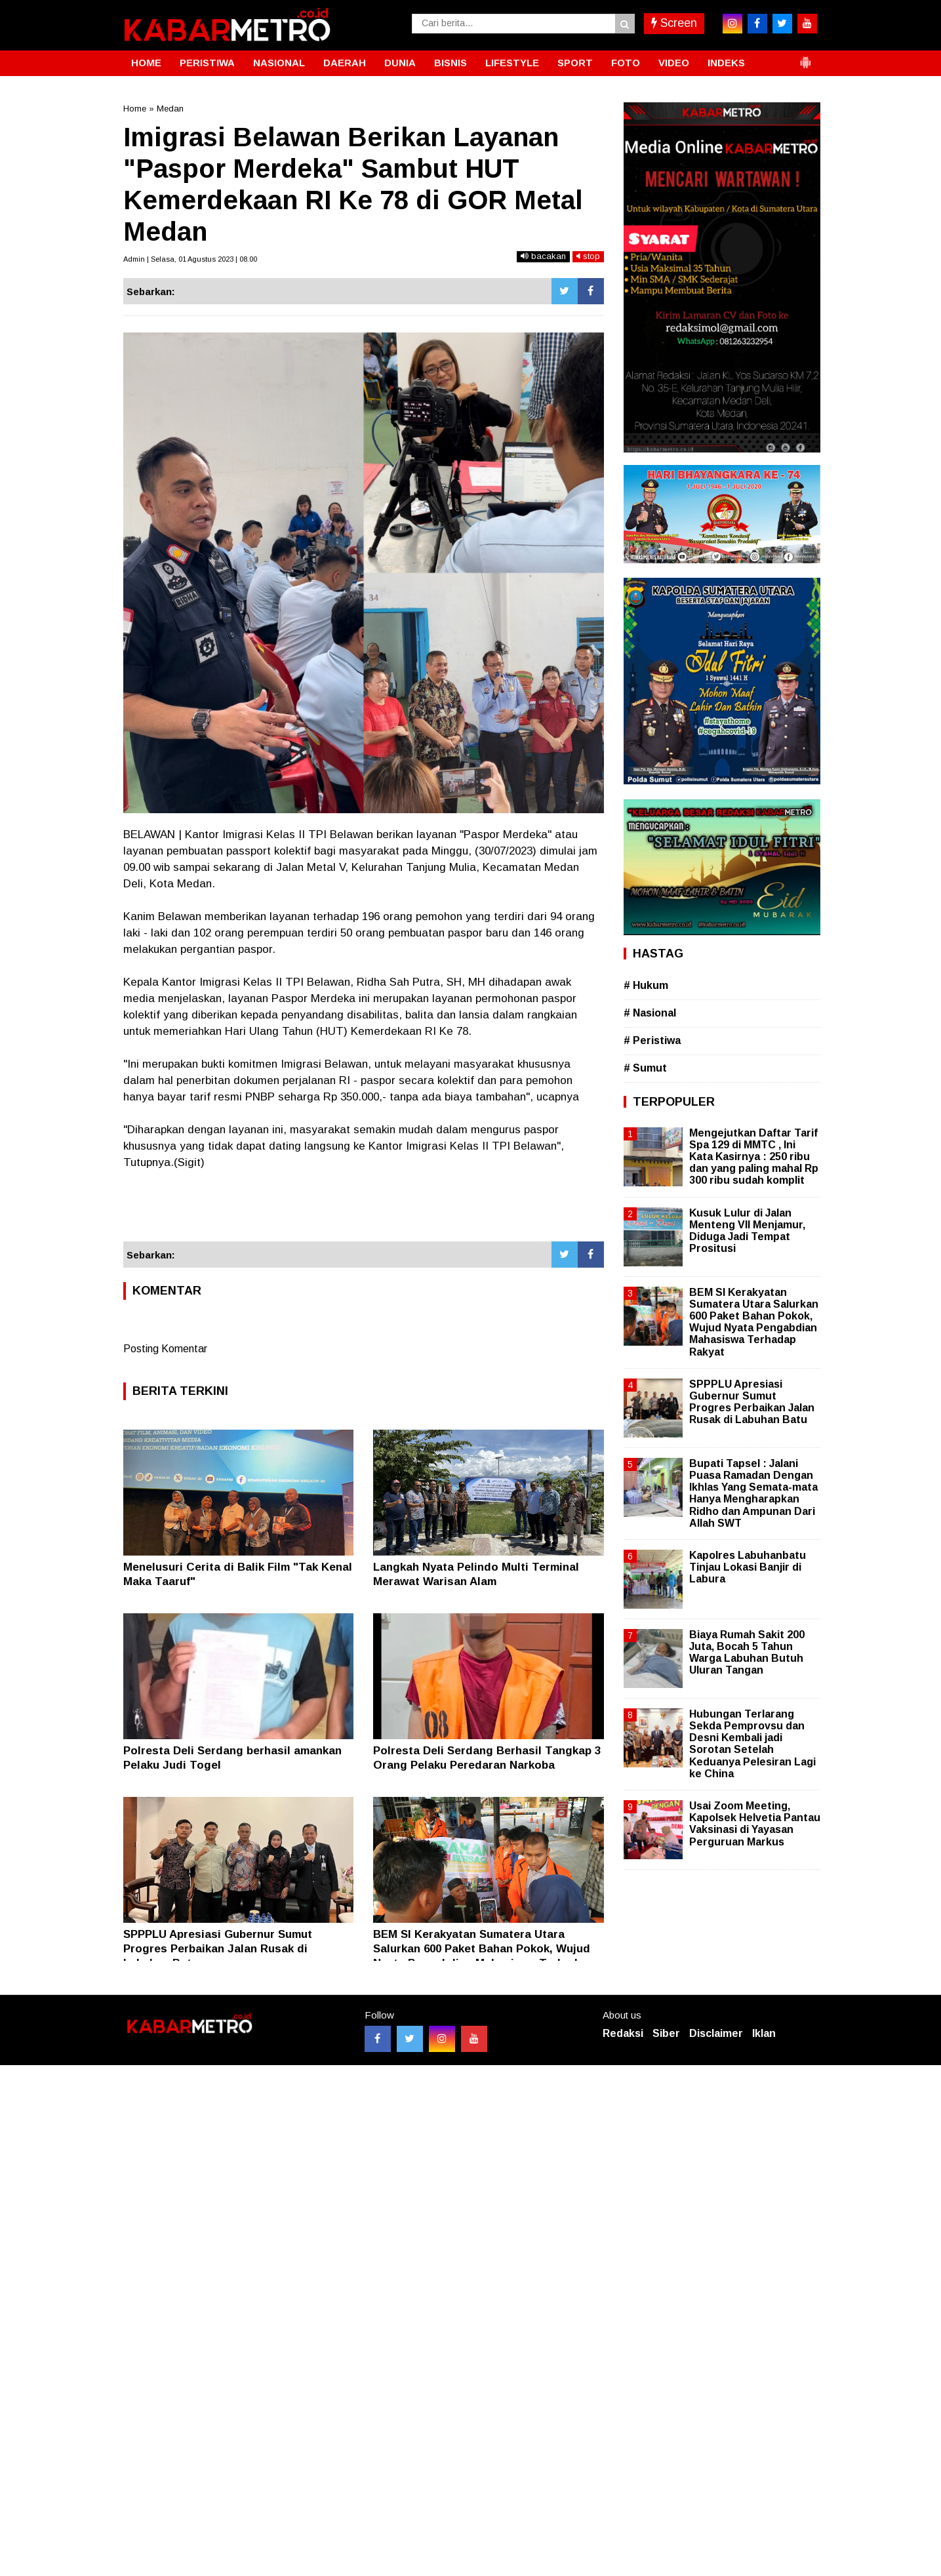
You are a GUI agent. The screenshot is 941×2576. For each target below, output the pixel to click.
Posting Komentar (165, 1348)
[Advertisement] (363, 1206)
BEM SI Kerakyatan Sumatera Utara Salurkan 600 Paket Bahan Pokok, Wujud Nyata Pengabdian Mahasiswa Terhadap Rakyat (753, 1322)
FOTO (625, 62)
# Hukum (646, 985)
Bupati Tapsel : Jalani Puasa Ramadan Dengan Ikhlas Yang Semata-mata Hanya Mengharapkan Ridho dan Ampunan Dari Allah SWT (753, 1493)
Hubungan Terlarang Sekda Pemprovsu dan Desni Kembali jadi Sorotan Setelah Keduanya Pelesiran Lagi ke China (752, 1743)
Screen (674, 23)
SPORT (575, 62)
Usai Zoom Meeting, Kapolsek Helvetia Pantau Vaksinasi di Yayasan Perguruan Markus (754, 1823)
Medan (170, 108)
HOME (146, 62)
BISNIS (450, 62)
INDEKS (726, 62)
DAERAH (344, 62)
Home (134, 108)
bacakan (543, 256)
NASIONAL (279, 62)
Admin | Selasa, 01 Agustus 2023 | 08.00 (190, 259)
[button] (805, 57)
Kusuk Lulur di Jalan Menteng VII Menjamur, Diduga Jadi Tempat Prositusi (747, 1231)
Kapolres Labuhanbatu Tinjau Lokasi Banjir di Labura (747, 1567)
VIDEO (673, 62)
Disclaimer (716, 2033)
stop (588, 256)
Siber (666, 2033)
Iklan (764, 2033)
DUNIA (400, 62)
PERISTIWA (207, 62)
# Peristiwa (652, 1040)
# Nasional (650, 1012)
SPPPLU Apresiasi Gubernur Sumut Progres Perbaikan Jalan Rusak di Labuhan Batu (217, 1948)
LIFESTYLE (512, 62)
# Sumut (645, 1068)
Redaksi (623, 2033)
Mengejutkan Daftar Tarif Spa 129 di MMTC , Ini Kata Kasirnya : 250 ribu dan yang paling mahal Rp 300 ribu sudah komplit (753, 1156)
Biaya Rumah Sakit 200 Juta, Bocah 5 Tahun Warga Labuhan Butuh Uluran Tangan (747, 1652)
